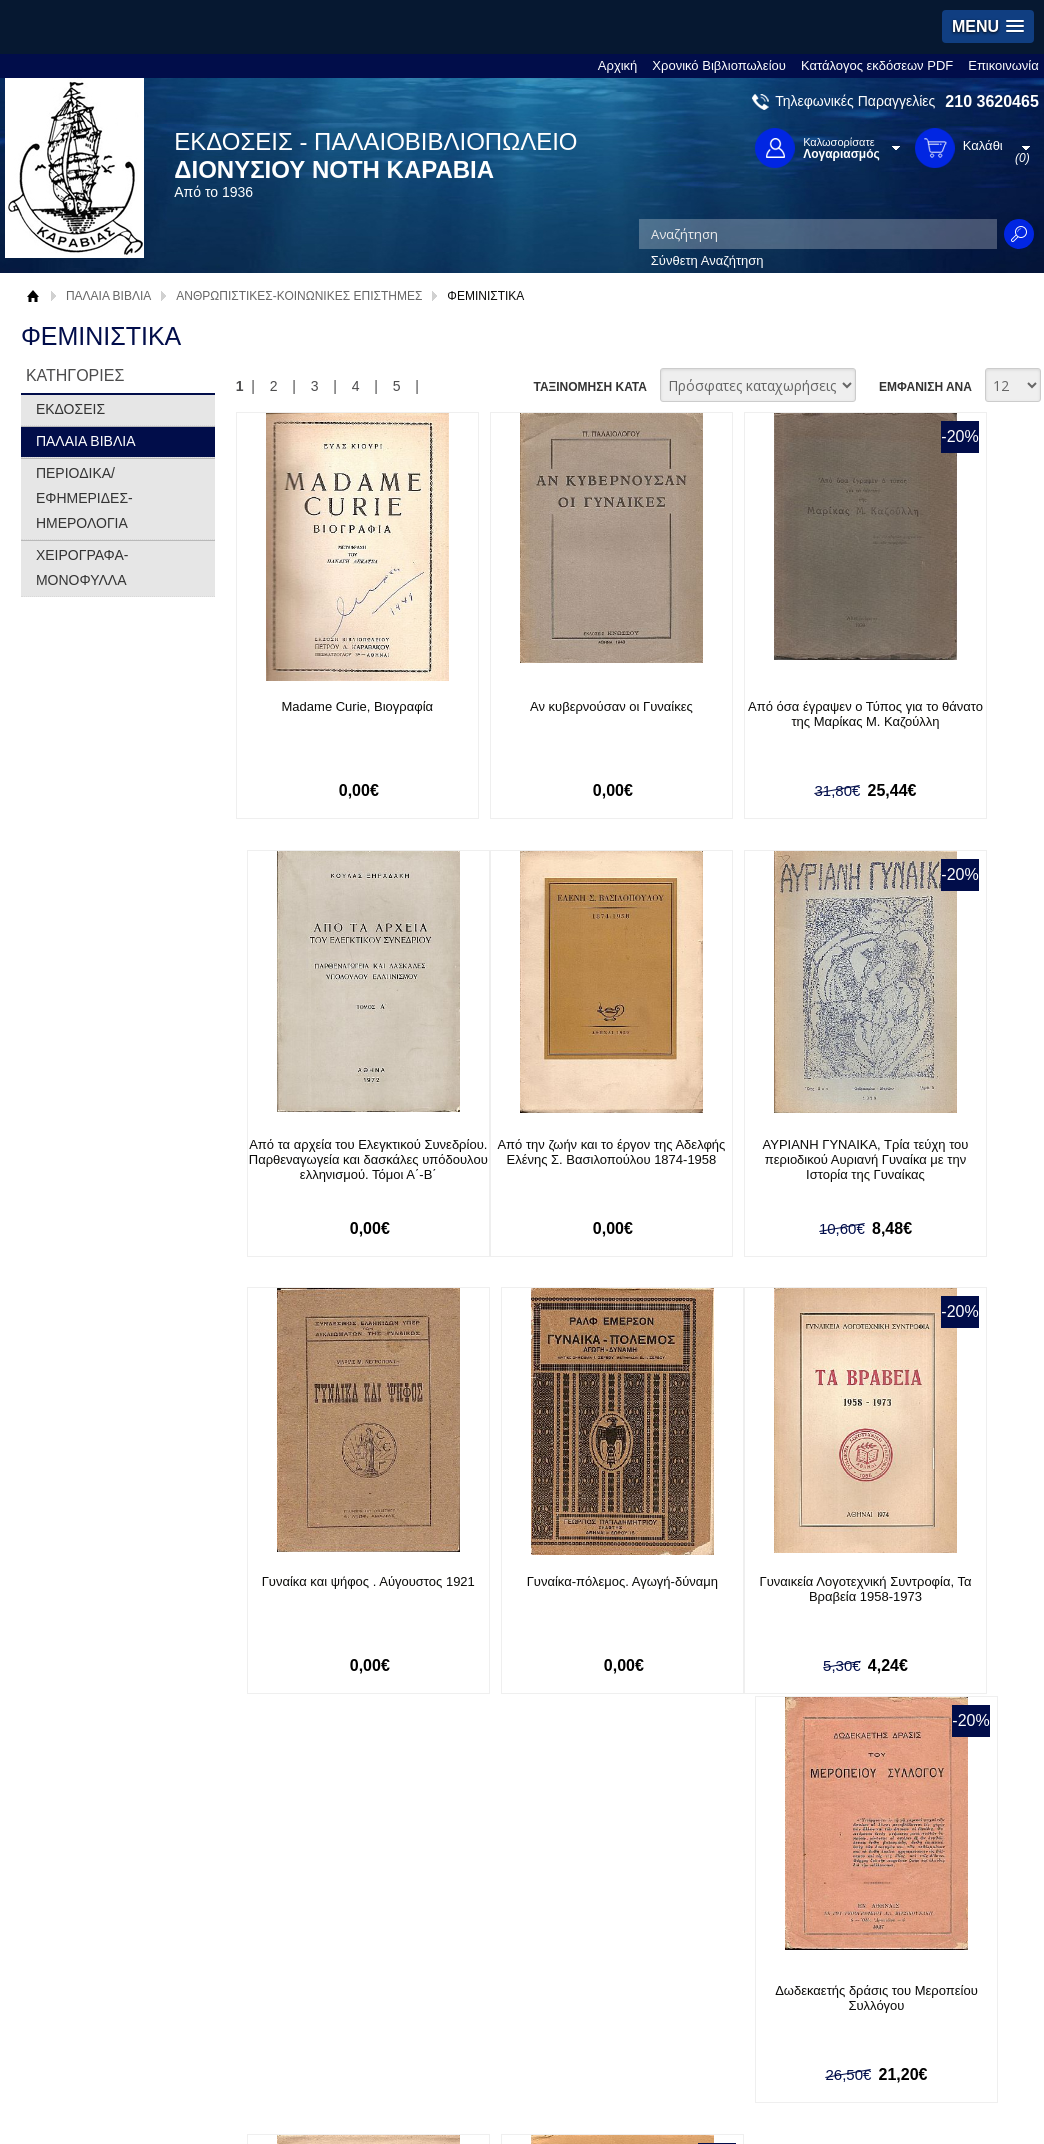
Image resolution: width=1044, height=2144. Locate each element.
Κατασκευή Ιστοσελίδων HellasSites (908, 2098)
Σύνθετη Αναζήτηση (707, 260)
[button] (988, 26)
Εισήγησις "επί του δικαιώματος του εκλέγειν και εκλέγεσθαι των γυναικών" (725, 1600)
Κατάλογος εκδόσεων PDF (877, 65)
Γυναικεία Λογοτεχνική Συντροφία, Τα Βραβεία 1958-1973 (328, 1600)
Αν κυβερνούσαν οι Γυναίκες (527, 706)
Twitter (702, 1965)
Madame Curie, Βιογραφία (329, 706)
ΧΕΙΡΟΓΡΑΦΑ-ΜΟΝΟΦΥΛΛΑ (82, 567)
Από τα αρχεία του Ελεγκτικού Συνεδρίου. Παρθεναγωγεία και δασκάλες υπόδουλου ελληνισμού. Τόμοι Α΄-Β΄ (924, 729)
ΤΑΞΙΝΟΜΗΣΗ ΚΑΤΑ (589, 387)
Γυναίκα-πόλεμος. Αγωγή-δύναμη (924, 1153)
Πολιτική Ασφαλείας (300, 2015)
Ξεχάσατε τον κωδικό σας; (520, 1995)
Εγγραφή (471, 1964)
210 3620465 (991, 101)
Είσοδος (469, 1933)
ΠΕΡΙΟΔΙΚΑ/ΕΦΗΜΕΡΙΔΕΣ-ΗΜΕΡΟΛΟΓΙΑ (84, 498)
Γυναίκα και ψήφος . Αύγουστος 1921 (725, 1153)
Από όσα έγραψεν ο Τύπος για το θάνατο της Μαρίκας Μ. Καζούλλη (725, 721)
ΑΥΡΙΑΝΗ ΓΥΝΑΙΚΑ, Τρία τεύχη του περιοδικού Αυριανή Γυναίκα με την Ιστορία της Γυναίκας (527, 1168)
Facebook (711, 1933)
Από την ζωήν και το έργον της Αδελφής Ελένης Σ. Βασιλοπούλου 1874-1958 (328, 1160)
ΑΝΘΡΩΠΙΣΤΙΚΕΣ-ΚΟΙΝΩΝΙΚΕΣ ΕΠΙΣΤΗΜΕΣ (299, 296)
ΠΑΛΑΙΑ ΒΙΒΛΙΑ (108, 296)
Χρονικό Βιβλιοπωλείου (719, 65)
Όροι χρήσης (81, 1964)
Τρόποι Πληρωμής (297, 1953)
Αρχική (618, 65)
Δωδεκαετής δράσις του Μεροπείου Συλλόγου (527, 1593)
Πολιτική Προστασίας (104, 1995)
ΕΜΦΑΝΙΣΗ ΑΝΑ (925, 387)
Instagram (712, 1997)
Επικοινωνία (1003, 65)
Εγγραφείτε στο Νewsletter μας (308, 1830)
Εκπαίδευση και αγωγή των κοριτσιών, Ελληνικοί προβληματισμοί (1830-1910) (924, 1600)
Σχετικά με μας (86, 1933)
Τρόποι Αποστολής (298, 1984)
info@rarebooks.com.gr (913, 2029)
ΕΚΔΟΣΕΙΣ (70, 409)
